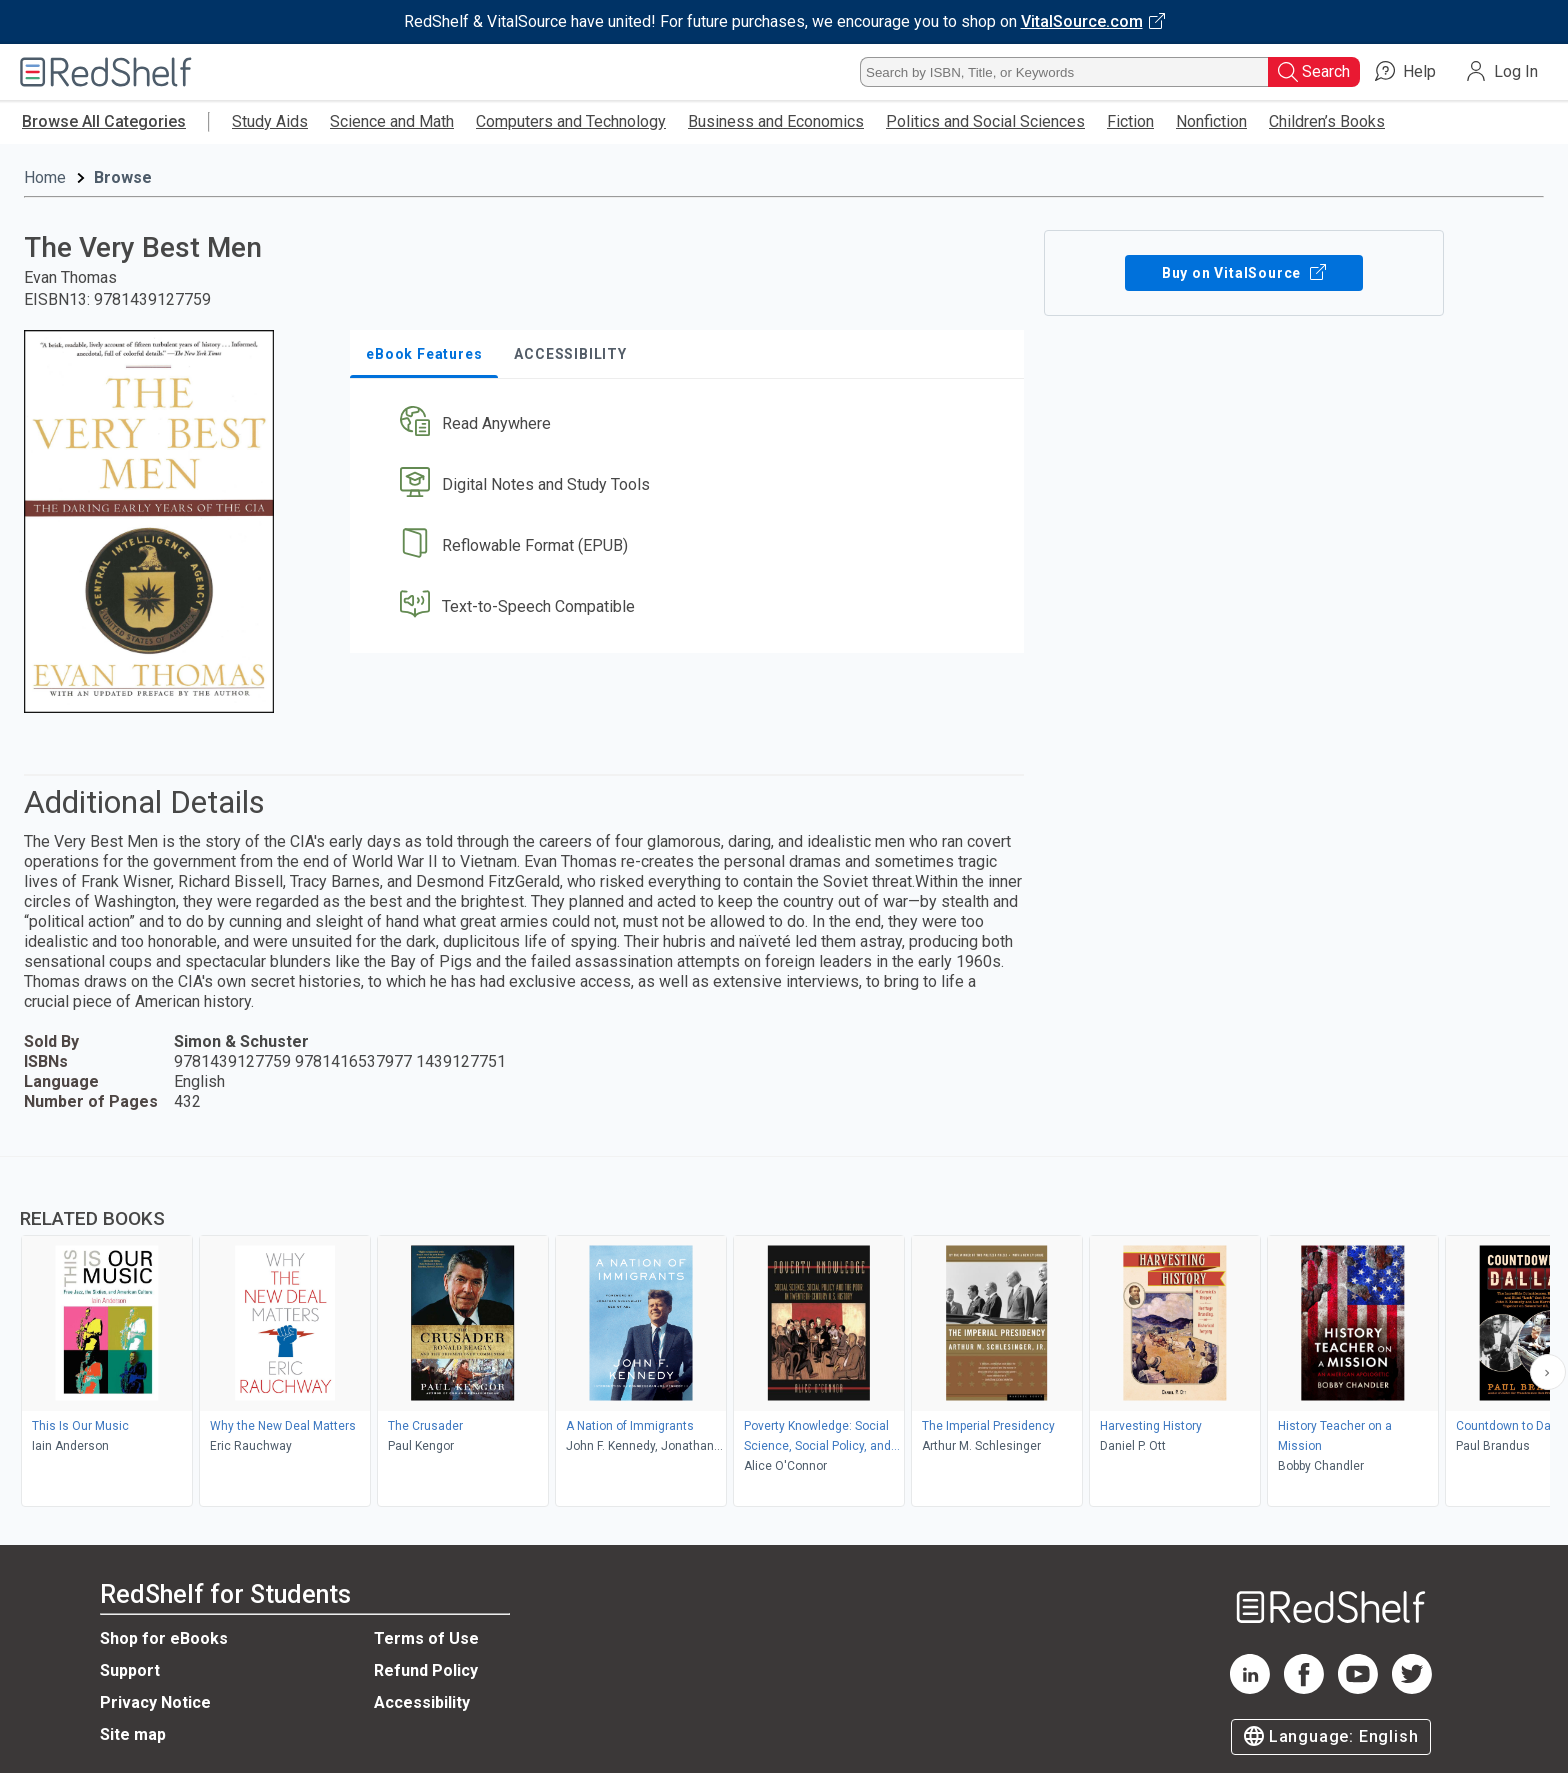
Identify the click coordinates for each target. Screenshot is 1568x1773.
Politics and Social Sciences (985, 121)
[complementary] (784, 1334)
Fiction (1130, 121)
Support (130, 1670)
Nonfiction (1211, 121)
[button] (691, 424)
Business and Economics (776, 121)
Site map (133, 1734)
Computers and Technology (571, 121)
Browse (123, 177)
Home (45, 177)
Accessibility (422, 1702)
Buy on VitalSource (1244, 273)
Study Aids (270, 121)
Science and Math (392, 121)
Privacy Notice (155, 1702)
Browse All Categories (104, 121)
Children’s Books (1327, 121)
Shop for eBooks (164, 1638)
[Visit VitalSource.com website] (784, 22)
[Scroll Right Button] (1548, 1372)
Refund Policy (426, 1670)
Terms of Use (426, 1638)
